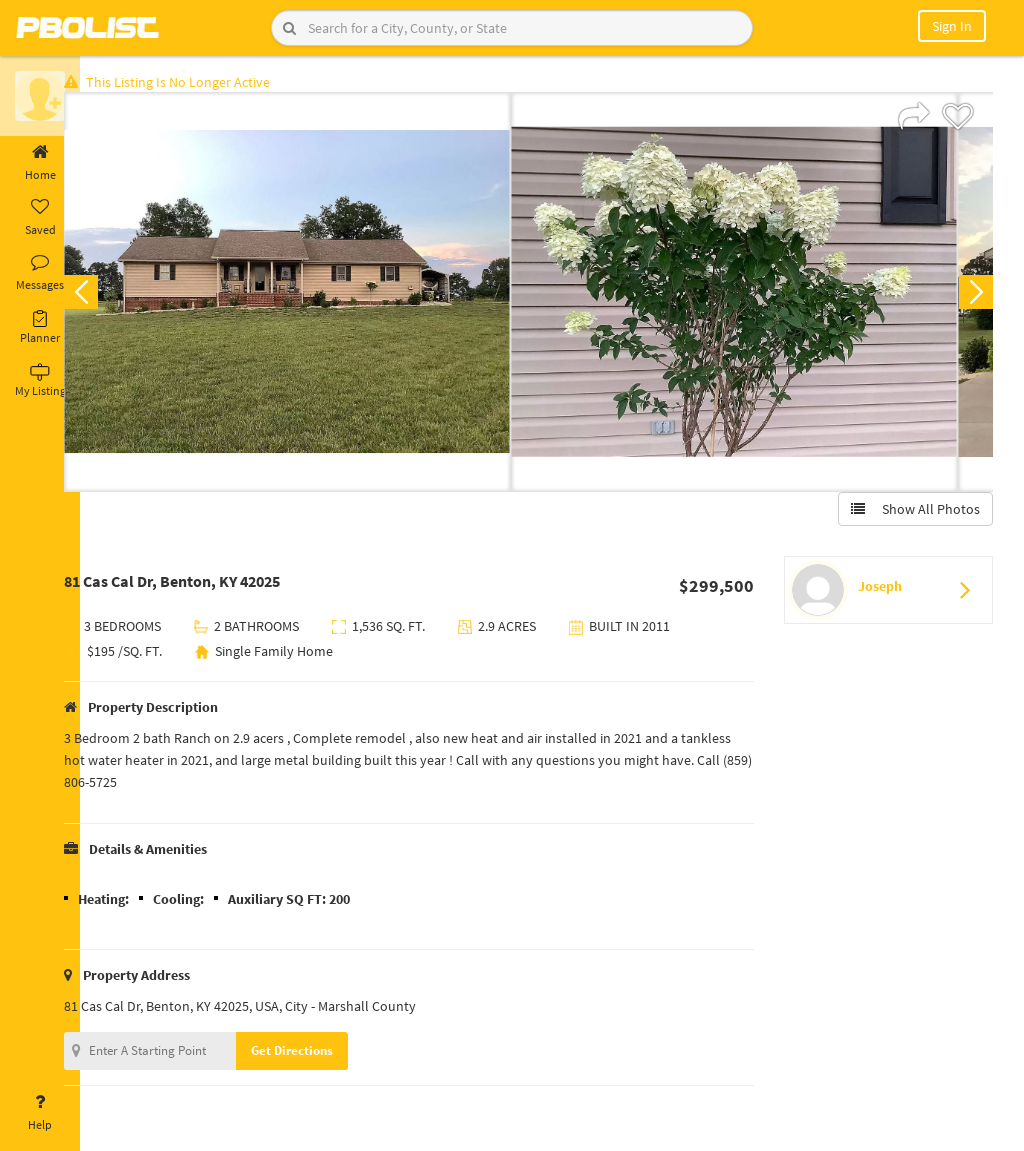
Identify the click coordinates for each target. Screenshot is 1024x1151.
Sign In (952, 26)
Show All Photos (911, 513)
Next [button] (972, 296)
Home (40, 163)
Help (40, 1113)
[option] (318, 296)
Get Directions (323, 1054)
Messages (40, 273)
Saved (40, 218)
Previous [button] (112, 296)
